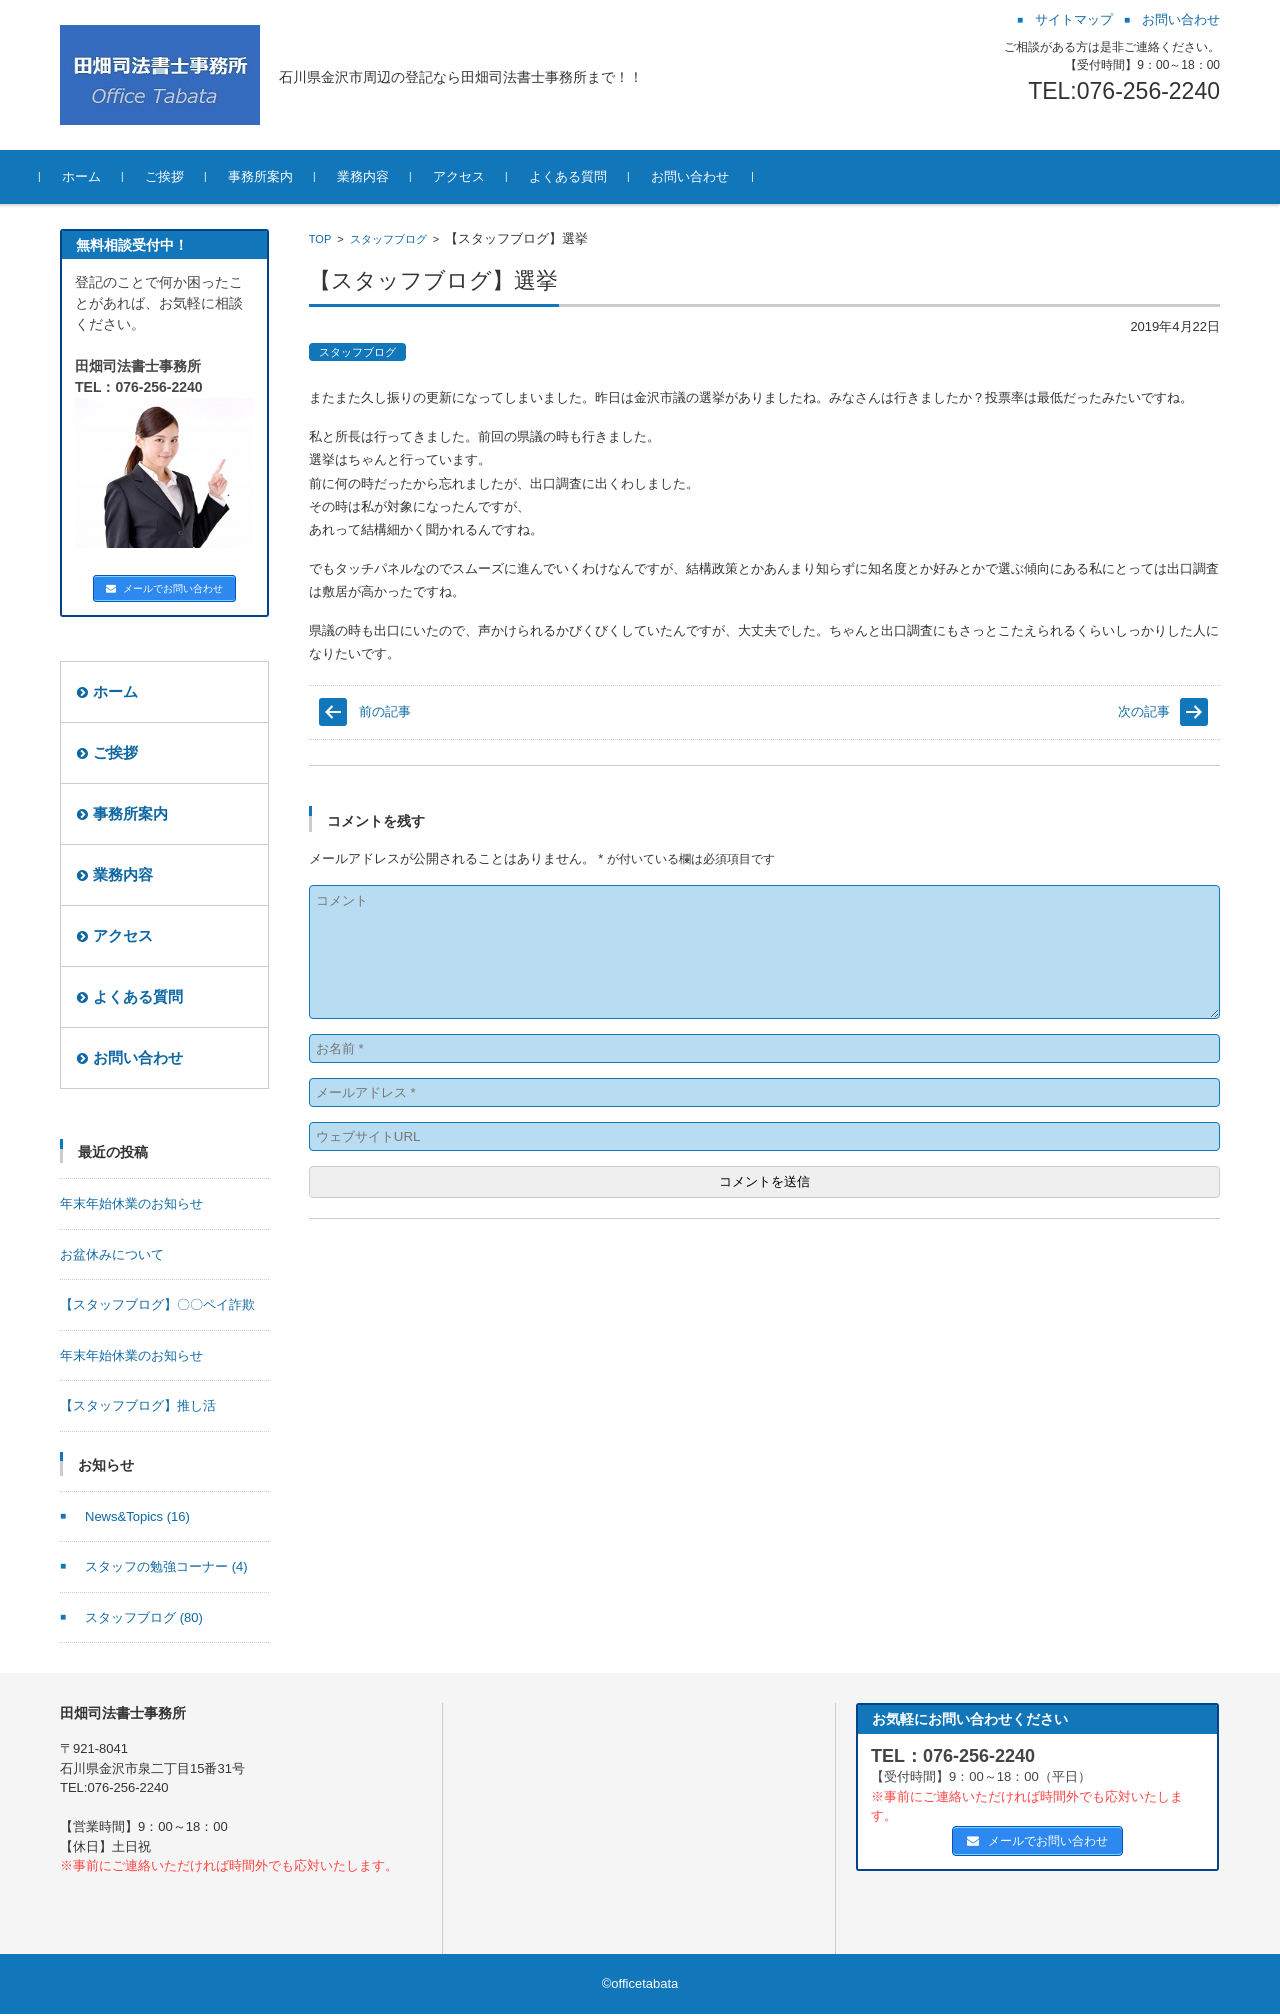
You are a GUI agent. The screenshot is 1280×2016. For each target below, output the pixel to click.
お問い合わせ (710, 176)
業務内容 (383, 176)
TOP (320, 239)
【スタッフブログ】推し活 (138, 1407)
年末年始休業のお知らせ (131, 1205)
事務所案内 (280, 176)
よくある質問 (588, 176)
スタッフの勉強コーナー (166, 1568)
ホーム (101, 176)
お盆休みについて (112, 1256)
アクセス (479, 176)
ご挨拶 (184, 176)
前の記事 (385, 711)
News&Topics (137, 1518)
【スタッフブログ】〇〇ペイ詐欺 (157, 1306)
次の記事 (1144, 711)
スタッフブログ (388, 239)
